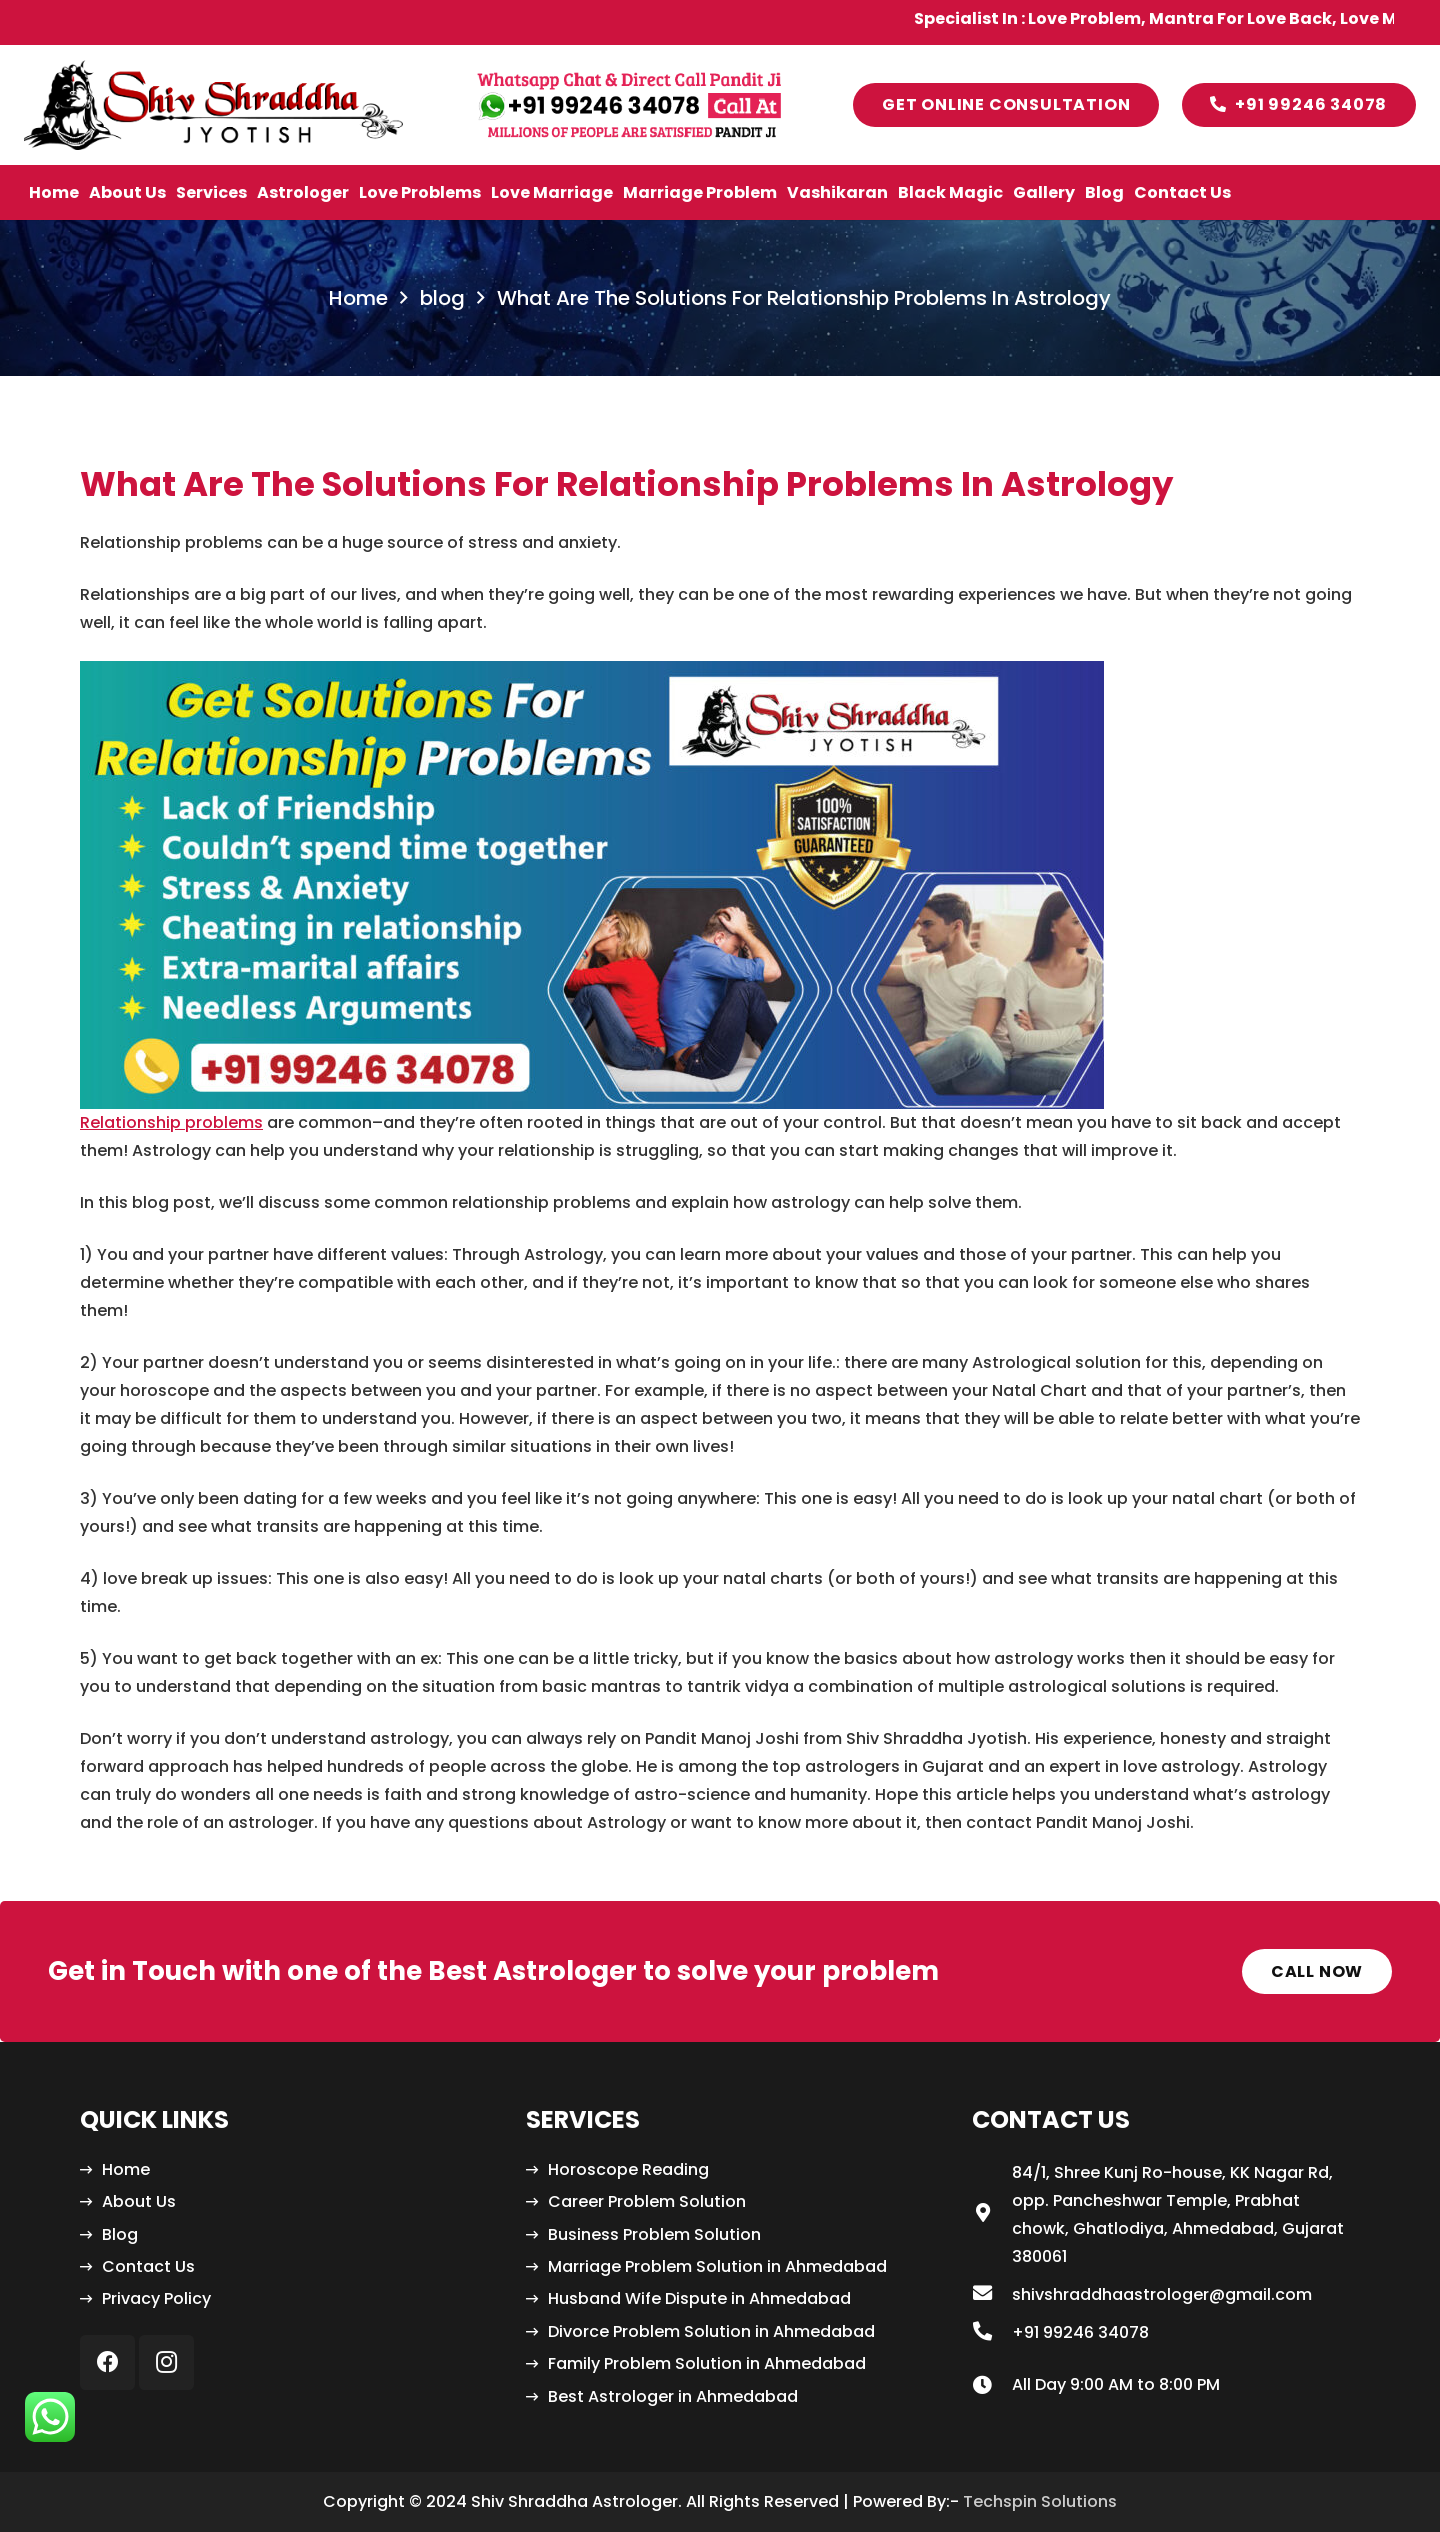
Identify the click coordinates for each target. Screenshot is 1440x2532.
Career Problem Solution (647, 2201)
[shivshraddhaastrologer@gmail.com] (992, 2295)
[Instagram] (166, 2362)
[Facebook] (107, 2362)
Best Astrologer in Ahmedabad (673, 2396)
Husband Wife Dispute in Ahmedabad (699, 2298)
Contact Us (148, 2266)
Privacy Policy (156, 2298)
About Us (139, 2201)
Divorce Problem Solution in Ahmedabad (711, 2331)
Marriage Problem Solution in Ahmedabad (717, 2266)
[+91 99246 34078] (992, 2333)
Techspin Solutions (1040, 2501)
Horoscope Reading (628, 2169)
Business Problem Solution (654, 2234)
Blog (120, 2234)
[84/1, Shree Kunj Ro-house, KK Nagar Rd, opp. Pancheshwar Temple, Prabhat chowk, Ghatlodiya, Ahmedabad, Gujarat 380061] (992, 2215)
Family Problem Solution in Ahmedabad (707, 2363)
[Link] (213, 105)
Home (126, 2169)
